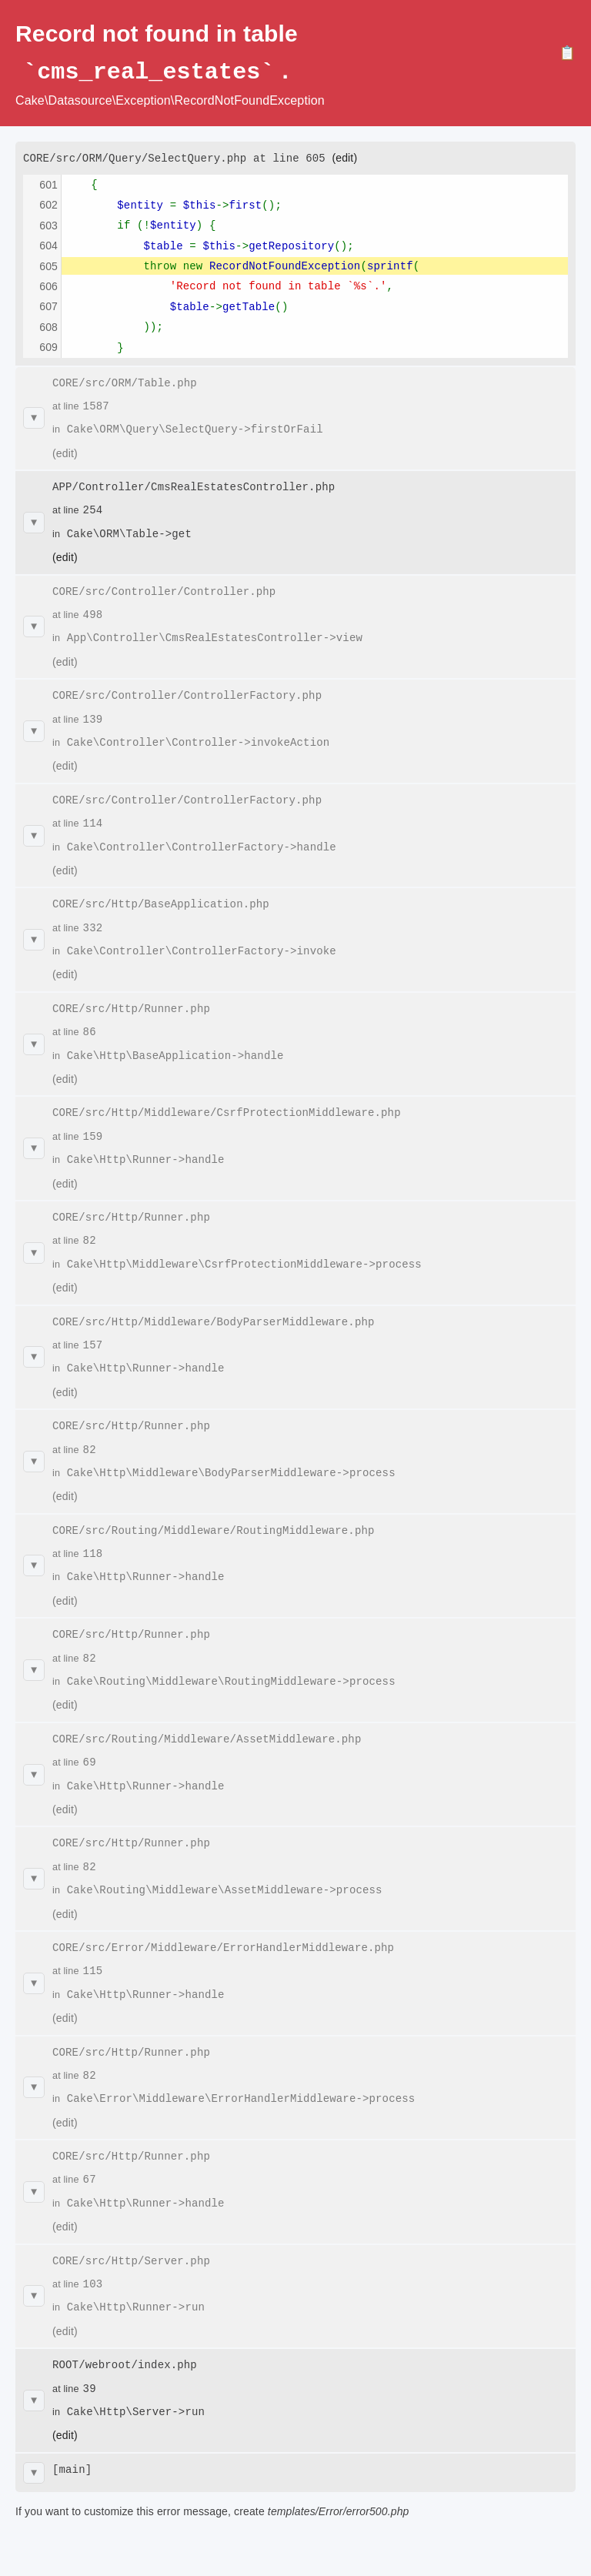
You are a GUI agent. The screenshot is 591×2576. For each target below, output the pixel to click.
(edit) (344, 157)
